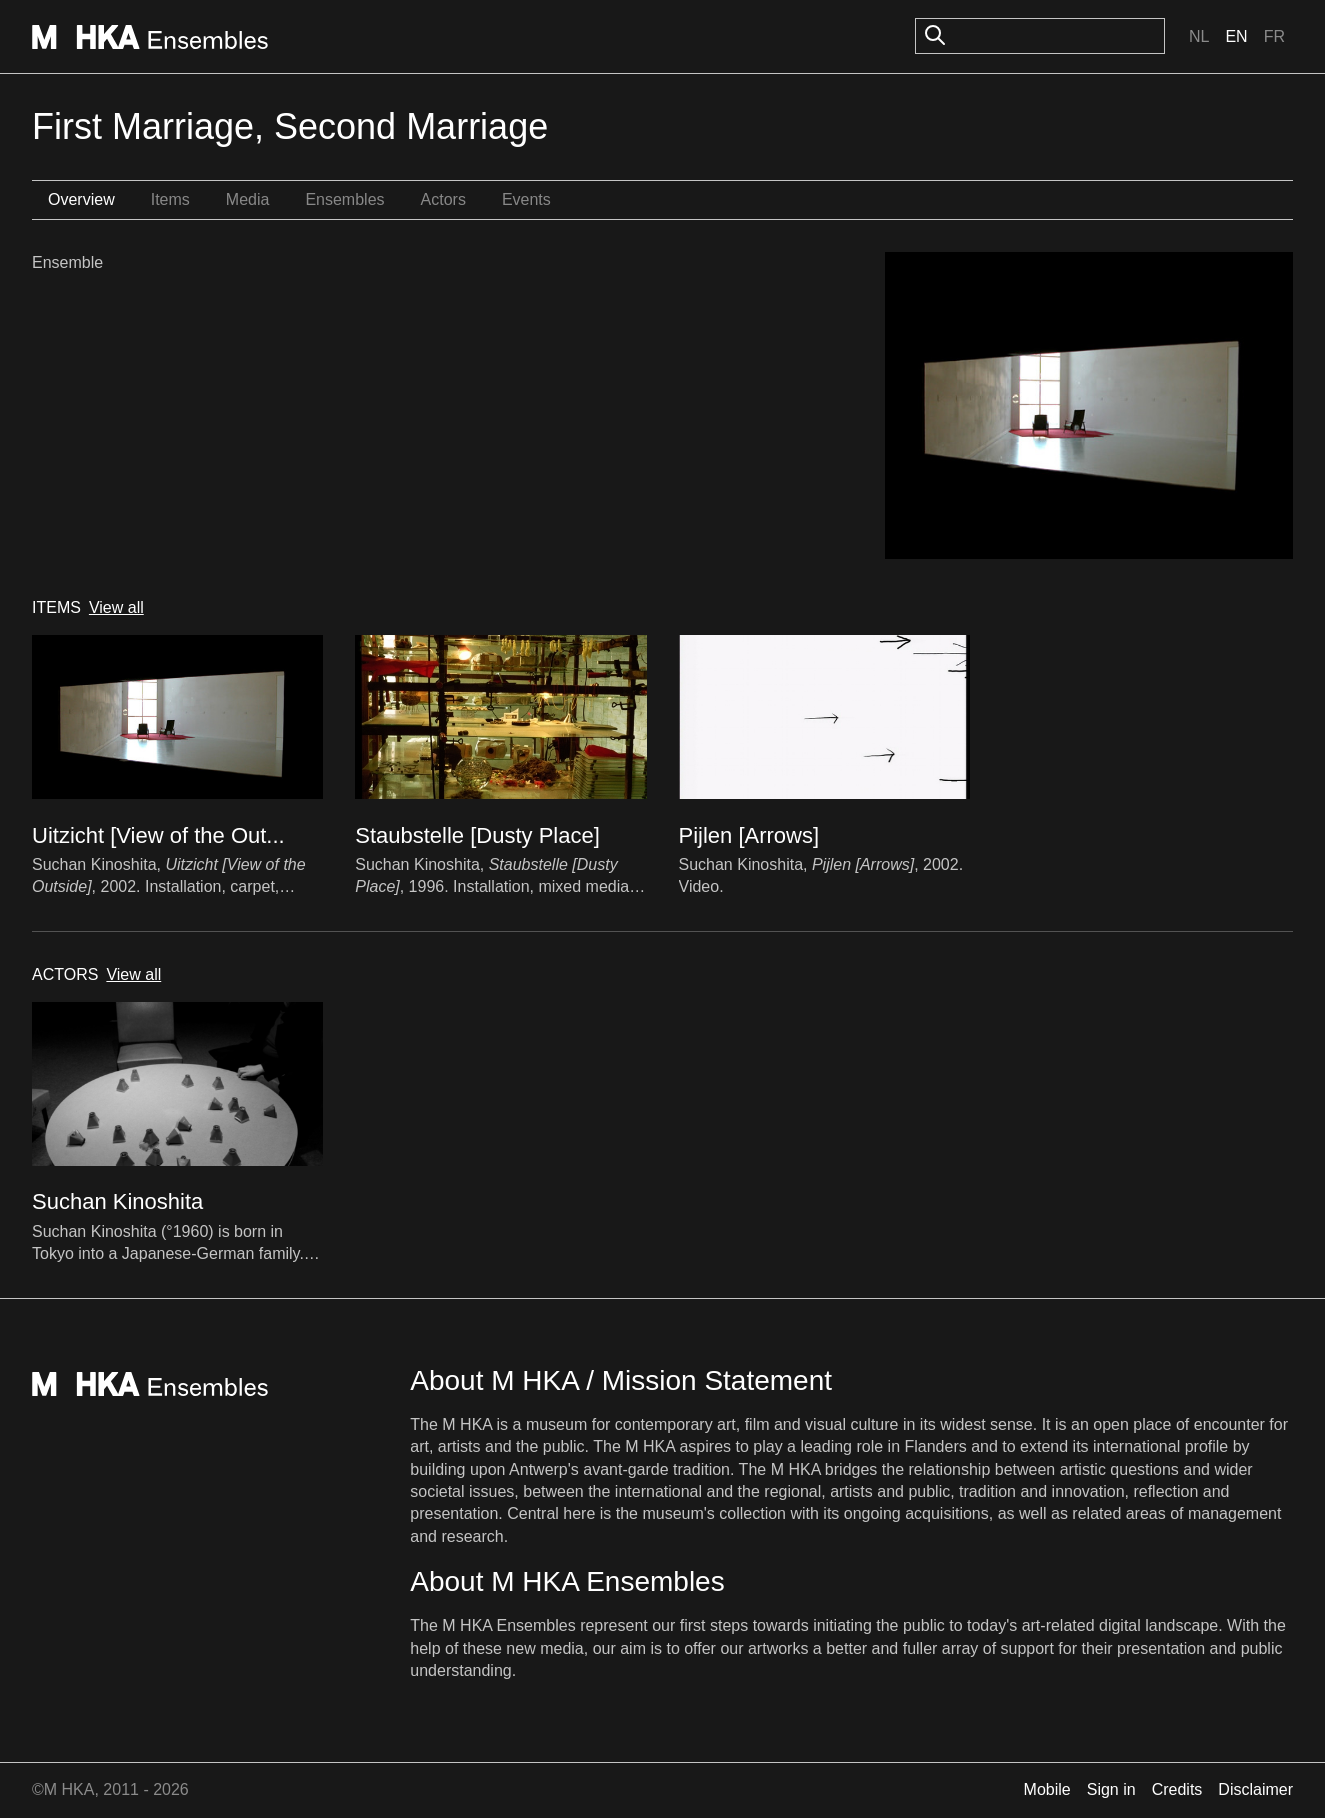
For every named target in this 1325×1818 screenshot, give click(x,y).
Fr (1274, 36)
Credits (1177, 1789)
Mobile (1047, 1789)
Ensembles (344, 199)
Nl (1199, 36)
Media (248, 199)
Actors (443, 199)
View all (116, 607)
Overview (81, 199)
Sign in (1111, 1789)
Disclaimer (1255, 1789)
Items (170, 199)
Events (526, 199)
